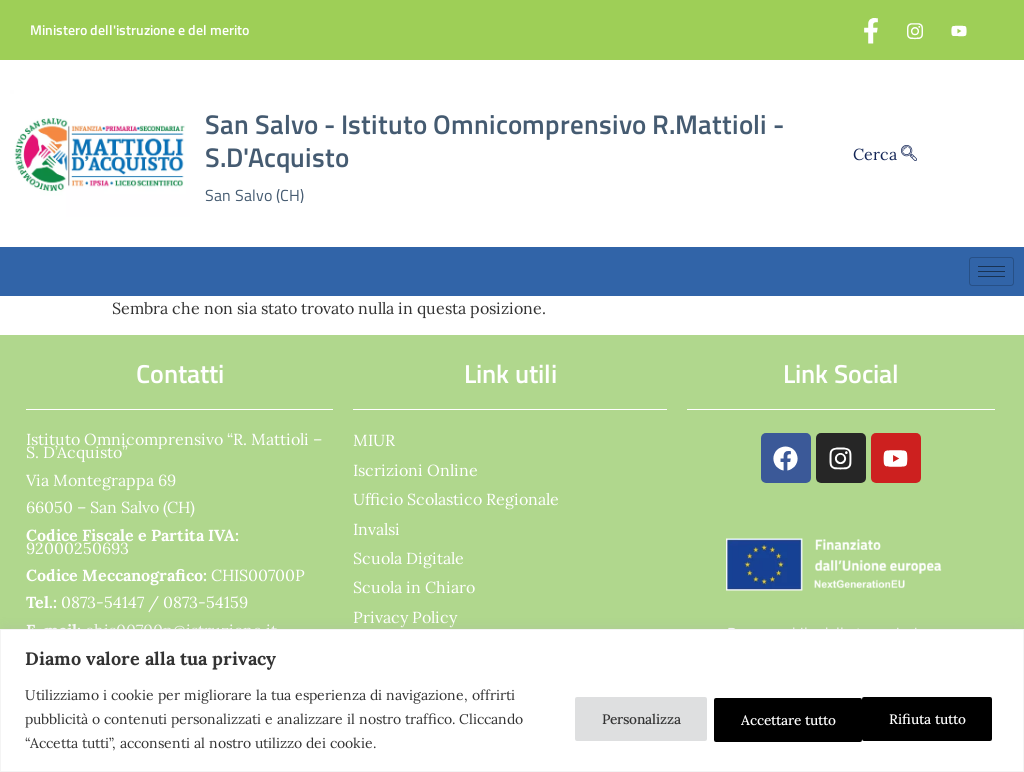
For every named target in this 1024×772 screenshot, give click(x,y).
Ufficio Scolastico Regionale (456, 499)
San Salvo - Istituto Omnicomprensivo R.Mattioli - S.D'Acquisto (494, 140)
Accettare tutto (919, 719)
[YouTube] (959, 30)
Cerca (885, 154)
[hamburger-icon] (991, 271)
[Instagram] (915, 30)
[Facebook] (871, 30)
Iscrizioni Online (415, 470)
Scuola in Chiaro (414, 587)
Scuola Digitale (408, 558)
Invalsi (376, 529)
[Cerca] (909, 154)
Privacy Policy (405, 617)
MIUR (374, 440)
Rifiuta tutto (761, 719)
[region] (512, 700)
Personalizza (613, 719)
